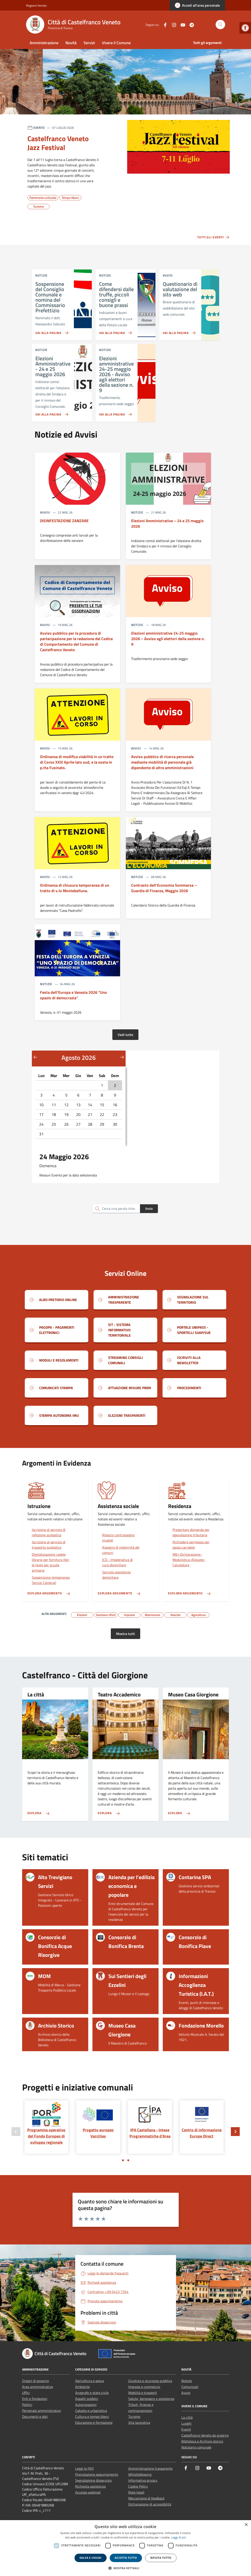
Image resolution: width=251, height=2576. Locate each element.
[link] (245, 28)
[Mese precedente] (35, 1056)
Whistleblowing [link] (139, 2474)
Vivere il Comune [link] (116, 43)
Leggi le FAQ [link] (84, 2468)
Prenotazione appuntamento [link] (96, 2474)
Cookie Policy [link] (138, 2486)
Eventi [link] (186, 2429)
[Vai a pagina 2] (128, 2160)
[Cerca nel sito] (220, 24)
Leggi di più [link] (178, 2537)
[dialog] (125, 2548)
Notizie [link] (186, 2380)
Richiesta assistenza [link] (90, 2486)
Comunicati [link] (189, 2386)
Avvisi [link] (185, 2392)
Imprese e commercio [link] (144, 2386)
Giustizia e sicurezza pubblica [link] (150, 2380)
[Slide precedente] (15, 2131)
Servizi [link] (89, 43)
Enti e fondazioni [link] (34, 2398)
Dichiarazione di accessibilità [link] (149, 2504)
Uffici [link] (26, 2392)
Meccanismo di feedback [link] (146, 2498)
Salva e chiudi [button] (91, 2558)
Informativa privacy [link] (142, 2480)
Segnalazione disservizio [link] (93, 2480)
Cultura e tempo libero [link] (92, 2416)
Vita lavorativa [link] (139, 2422)
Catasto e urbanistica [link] (91, 2410)
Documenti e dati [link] (35, 2416)
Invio (149, 1208)
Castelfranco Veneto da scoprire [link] (205, 2435)
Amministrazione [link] (44, 43)
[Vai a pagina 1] (123, 2160)
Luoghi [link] (186, 2423)
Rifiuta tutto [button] (160, 2558)
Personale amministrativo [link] (41, 2410)
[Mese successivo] (122, 1056)
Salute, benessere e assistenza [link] (151, 2398)
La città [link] (187, 2417)
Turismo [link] (134, 2416)
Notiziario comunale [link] (196, 2447)
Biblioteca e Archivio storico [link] (202, 2441)
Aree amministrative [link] (37, 2386)
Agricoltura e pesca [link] (89, 2380)
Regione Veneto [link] (36, 5)
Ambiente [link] (82, 2386)
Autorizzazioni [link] (86, 2404)
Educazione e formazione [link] (94, 2422)
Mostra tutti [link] (125, 1633)
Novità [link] (71, 43)
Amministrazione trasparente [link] (150, 2468)
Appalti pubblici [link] (86, 2398)
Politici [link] (27, 2404)
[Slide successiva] (235, 2131)
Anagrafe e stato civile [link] (92, 2392)
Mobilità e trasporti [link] (142, 2392)
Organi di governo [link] (35, 2380)
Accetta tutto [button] (126, 2558)
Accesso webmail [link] (88, 2492)
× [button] (246, 2525)
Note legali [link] (136, 2492)
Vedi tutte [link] (125, 1034)
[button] (126, 2568)
